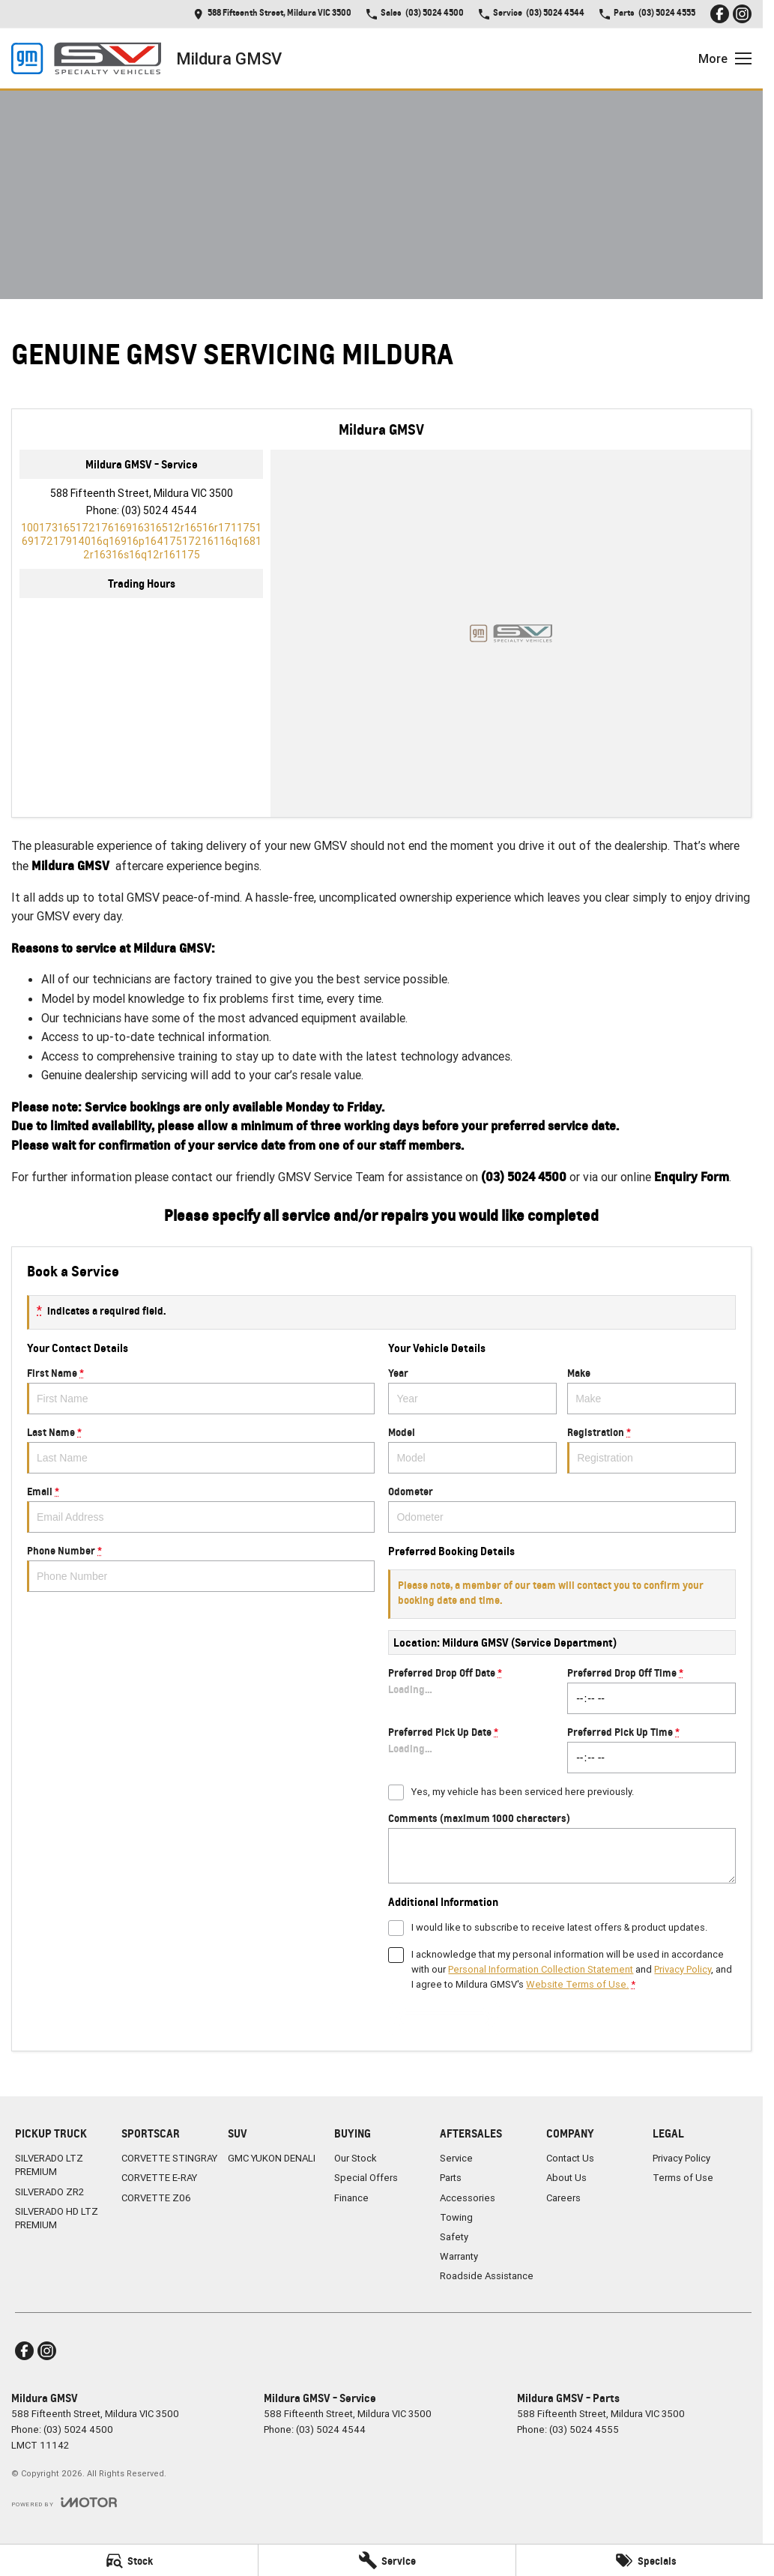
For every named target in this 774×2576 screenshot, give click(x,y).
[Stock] (129, 2560)
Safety (454, 2236)
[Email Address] (141, 541)
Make (651, 1390)
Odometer (562, 1509)
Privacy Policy (681, 2158)
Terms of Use (683, 2177)
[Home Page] (86, 58)
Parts (451, 2177)
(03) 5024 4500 (78, 2429)
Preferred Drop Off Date (472, 1690)
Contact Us (570, 2158)
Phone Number (201, 1568)
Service (456, 2158)
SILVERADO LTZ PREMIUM (49, 2165)
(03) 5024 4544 (159, 510)
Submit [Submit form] (444, 2019)
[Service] (387, 2560)
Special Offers (366, 2177)
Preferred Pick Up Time (651, 1749)
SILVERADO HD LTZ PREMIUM (56, 2218)
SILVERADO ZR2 (49, 2192)
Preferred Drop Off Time (651, 1690)
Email (201, 1509)
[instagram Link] (742, 13)
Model (472, 1449)
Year (472, 1390)
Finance (351, 2198)
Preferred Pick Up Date (472, 1749)
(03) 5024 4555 (584, 2429)
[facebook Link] (719, 13)
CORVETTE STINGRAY (169, 2158)
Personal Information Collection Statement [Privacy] (540, 1969)
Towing (456, 2217)
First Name (201, 1390)
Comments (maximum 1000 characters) (562, 1847)
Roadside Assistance (486, 2275)
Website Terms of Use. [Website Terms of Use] (577, 1984)
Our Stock (355, 2158)
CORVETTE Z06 (156, 2198)
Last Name (201, 1449)
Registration (651, 1449)
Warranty (459, 2256)
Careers (563, 2198)
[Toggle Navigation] (725, 58)
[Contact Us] (272, 13)
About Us (566, 2177)
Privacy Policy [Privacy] (682, 1969)
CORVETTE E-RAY (159, 2177)
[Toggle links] (64, 2502)
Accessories (467, 2198)
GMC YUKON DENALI (271, 2158)
